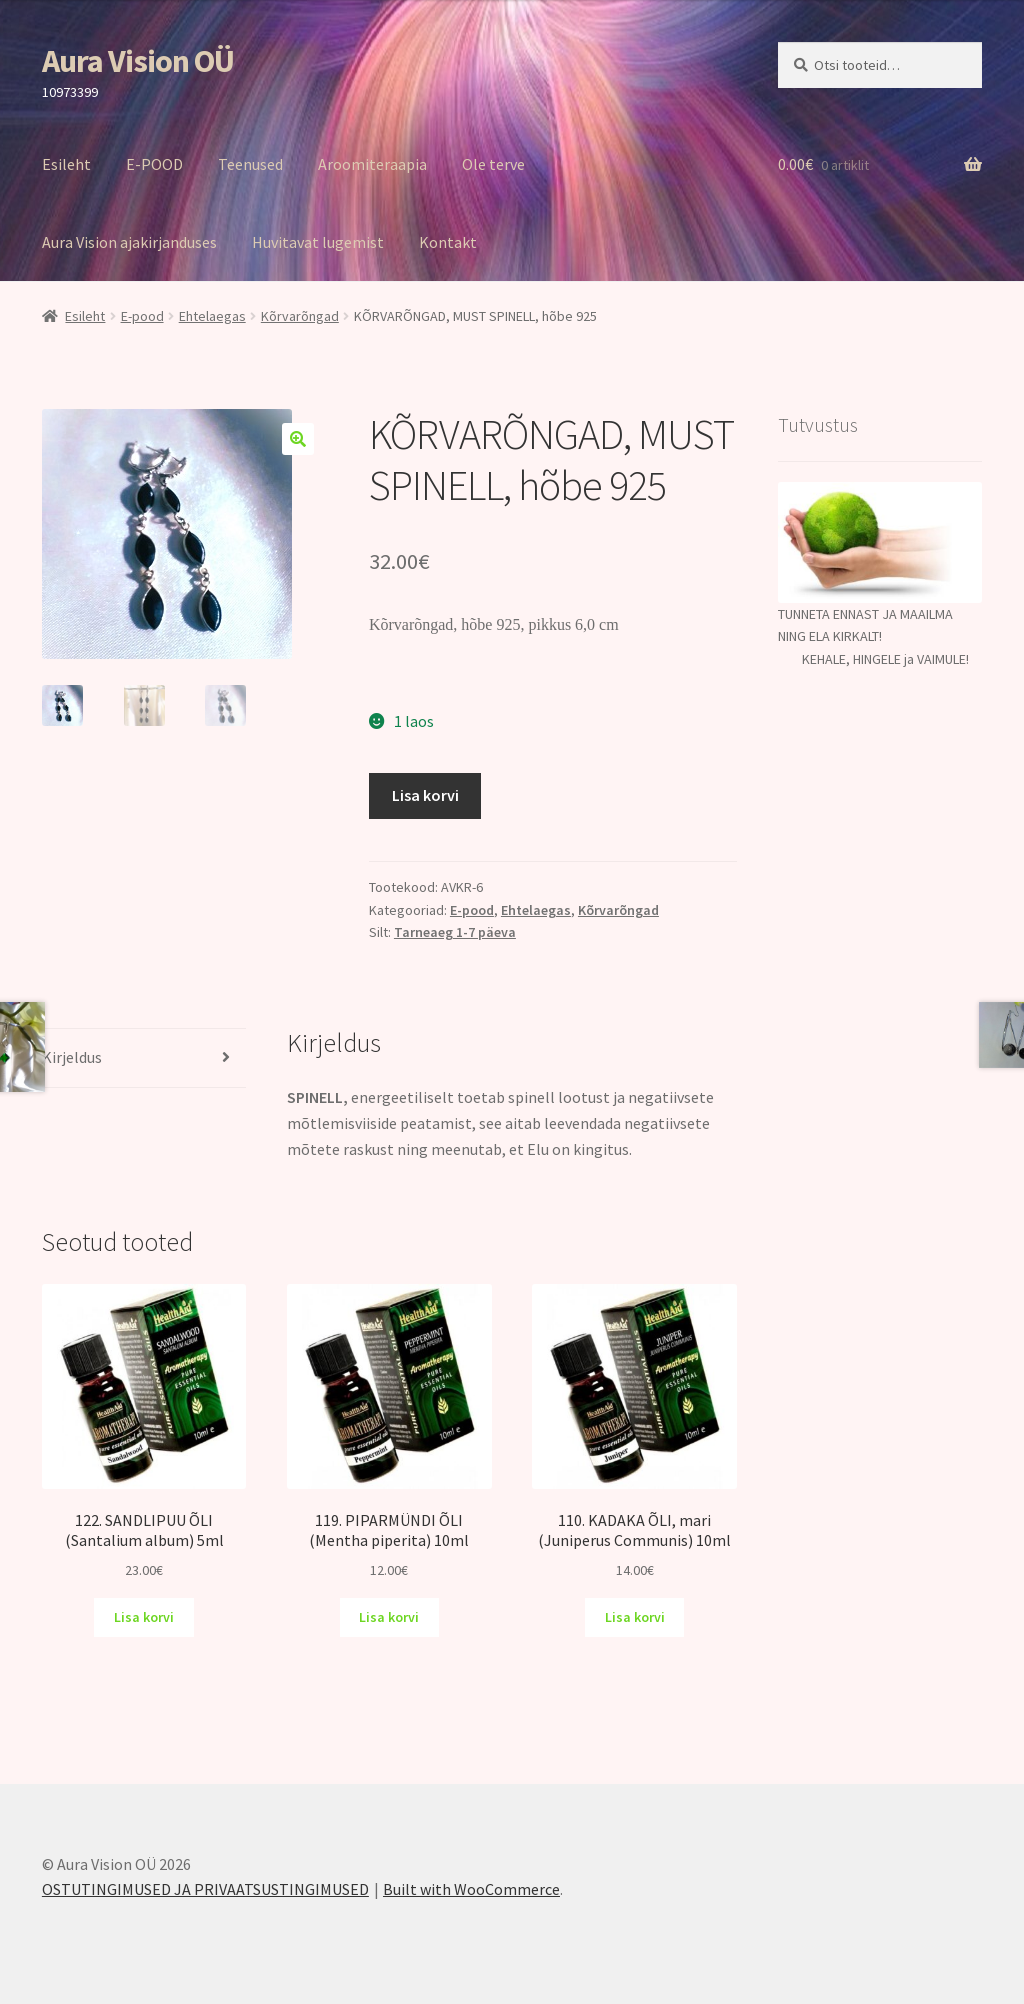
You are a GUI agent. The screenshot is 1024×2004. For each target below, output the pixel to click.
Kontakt (448, 242)
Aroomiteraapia (372, 164)
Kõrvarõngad (300, 316)
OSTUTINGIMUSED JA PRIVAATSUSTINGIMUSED (205, 1889)
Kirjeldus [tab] (72, 1057)
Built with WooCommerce (471, 1889)
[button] (298, 439)
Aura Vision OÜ (138, 61)
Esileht (66, 164)
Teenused (250, 164)
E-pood (142, 316)
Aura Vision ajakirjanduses (129, 242)
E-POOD (154, 164)
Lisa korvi (425, 795)
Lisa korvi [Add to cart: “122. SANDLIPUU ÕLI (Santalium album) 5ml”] (144, 1617)
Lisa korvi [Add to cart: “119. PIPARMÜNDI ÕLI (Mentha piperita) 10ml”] (389, 1617)
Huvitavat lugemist (318, 242)
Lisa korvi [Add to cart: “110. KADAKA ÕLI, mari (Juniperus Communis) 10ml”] (635, 1617)
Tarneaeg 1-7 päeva (455, 932)
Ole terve (493, 164)
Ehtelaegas (212, 316)
